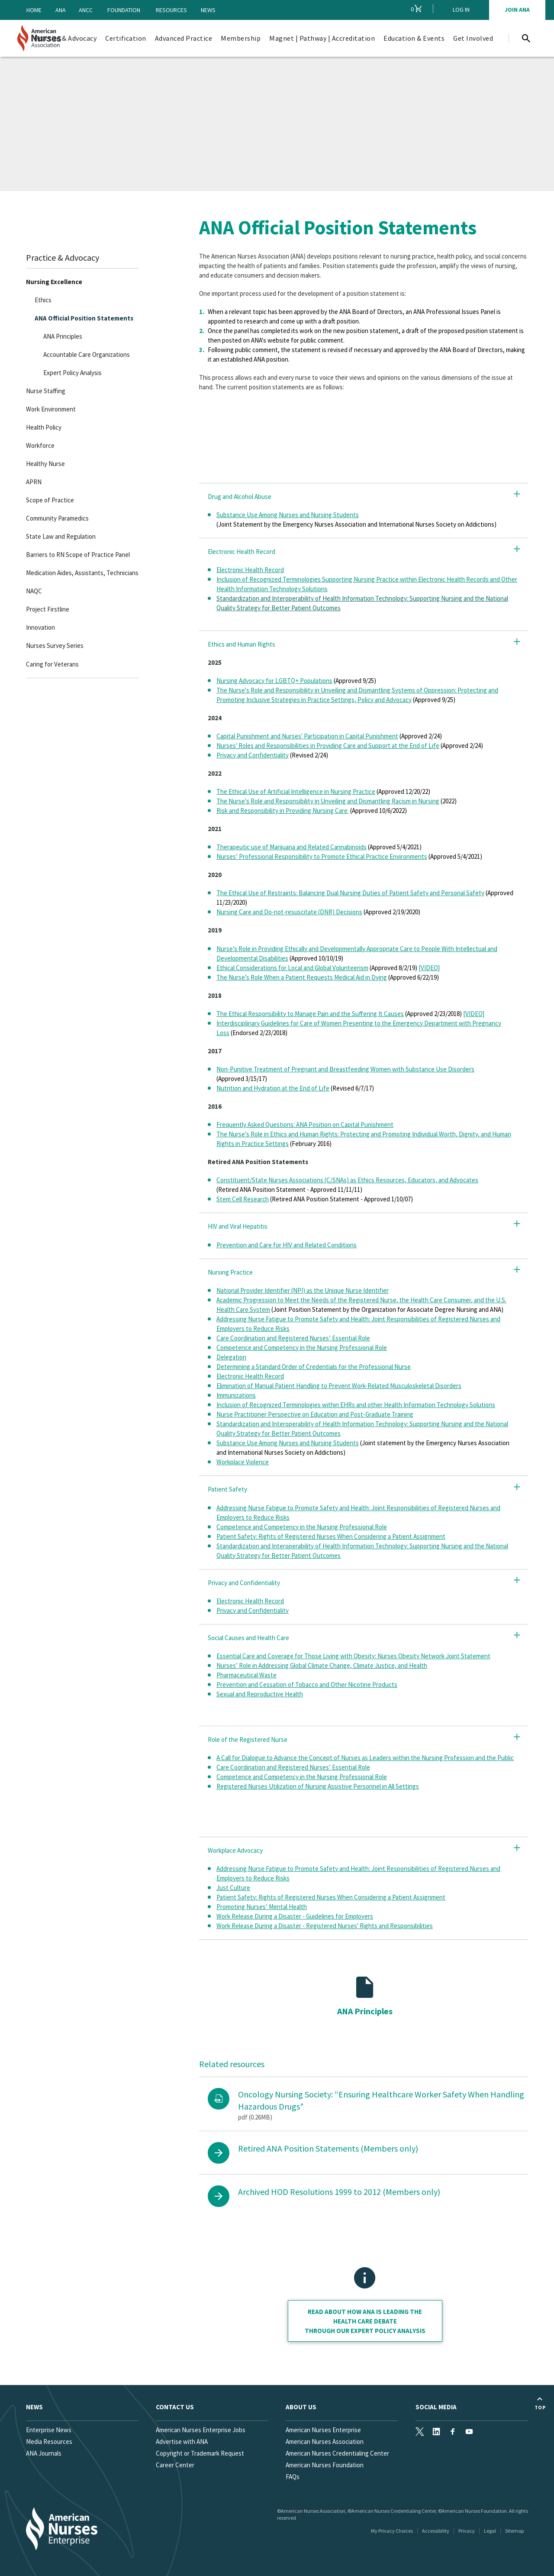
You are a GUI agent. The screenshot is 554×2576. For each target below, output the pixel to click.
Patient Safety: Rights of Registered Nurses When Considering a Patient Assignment (330, 1536)
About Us (301, 2407)
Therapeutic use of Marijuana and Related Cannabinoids (291, 847)
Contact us (175, 2407)
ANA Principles (62, 336)
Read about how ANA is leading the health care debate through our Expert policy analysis (365, 2321)
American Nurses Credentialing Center (337, 2453)
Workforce (40, 445)
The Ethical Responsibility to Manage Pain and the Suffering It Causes (310, 1014)
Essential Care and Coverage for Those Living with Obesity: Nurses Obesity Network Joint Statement (353, 1656)
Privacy (466, 2530)
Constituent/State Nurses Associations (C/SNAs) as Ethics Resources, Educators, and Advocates (347, 1180)
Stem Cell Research (242, 1199)
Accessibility (435, 2530)
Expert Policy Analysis (72, 373)
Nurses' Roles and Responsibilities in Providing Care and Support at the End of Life (327, 745)
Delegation (231, 1357)
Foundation (123, 10)
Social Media (436, 2407)
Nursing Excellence (54, 282)
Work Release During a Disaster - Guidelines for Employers (294, 1916)
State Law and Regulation (61, 536)
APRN (34, 482)
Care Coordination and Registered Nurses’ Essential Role (293, 1338)
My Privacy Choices (392, 2530)
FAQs (293, 2476)
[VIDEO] (429, 968)
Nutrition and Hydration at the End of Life (272, 1088)
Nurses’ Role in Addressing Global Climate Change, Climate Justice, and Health (321, 1665)
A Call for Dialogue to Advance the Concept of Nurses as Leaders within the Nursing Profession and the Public (365, 1758)
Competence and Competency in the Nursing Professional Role (301, 1347)
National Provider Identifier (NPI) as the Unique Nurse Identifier (302, 1290)
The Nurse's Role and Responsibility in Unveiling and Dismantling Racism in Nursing (327, 801)
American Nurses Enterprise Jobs (200, 2430)
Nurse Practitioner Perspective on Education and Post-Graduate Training (314, 1414)
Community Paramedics (57, 518)
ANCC (86, 10)
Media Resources (49, 2441)
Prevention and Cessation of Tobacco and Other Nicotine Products (306, 1684)
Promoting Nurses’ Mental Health (261, 1907)
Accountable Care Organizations (86, 354)
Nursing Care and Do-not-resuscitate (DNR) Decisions (289, 912)
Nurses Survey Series (55, 645)
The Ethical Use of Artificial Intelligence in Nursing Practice (295, 791)
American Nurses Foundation (325, 2465)
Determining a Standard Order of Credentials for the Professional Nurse (313, 1366)
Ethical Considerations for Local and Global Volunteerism (292, 968)
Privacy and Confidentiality (252, 755)
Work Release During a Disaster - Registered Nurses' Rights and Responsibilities (324, 1926)
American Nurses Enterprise (323, 2430)
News (208, 10)
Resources (171, 10)
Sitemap (514, 2530)
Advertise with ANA (182, 2441)
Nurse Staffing (45, 391)
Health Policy (43, 427)
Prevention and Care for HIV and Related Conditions (286, 1245)
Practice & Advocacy (62, 257)
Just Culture (233, 1887)
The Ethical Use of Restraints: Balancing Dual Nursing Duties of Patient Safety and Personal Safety (350, 893)
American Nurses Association (325, 2441)
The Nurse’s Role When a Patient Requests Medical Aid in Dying (301, 977)
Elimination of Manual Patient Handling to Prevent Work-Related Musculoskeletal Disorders (338, 1386)
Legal (490, 2530)
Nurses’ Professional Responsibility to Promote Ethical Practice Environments (321, 856)
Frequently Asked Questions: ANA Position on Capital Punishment (304, 1124)
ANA (60, 10)
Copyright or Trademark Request (200, 2453)
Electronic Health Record (250, 570)
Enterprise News (48, 2430)
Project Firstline (47, 609)
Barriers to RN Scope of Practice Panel (78, 554)
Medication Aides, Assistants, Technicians (82, 573)
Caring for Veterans (52, 664)
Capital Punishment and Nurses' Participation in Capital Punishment (307, 736)
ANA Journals (43, 2453)
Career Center (175, 2465)
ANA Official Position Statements (84, 318)
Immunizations (236, 1395)
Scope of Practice (50, 500)
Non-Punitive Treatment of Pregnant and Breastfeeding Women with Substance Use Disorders (345, 1069)
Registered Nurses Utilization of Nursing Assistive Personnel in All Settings (317, 1786)
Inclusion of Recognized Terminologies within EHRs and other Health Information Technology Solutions (355, 1405)
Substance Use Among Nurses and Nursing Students (287, 515)
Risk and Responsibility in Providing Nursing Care (282, 810)
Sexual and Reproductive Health (259, 1694)
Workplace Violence (242, 1462)
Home (34, 10)
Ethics (43, 300)
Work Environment (51, 409)
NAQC (34, 591)
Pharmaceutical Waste (246, 1675)
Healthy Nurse (45, 464)
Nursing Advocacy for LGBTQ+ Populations (274, 680)
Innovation (40, 627)
